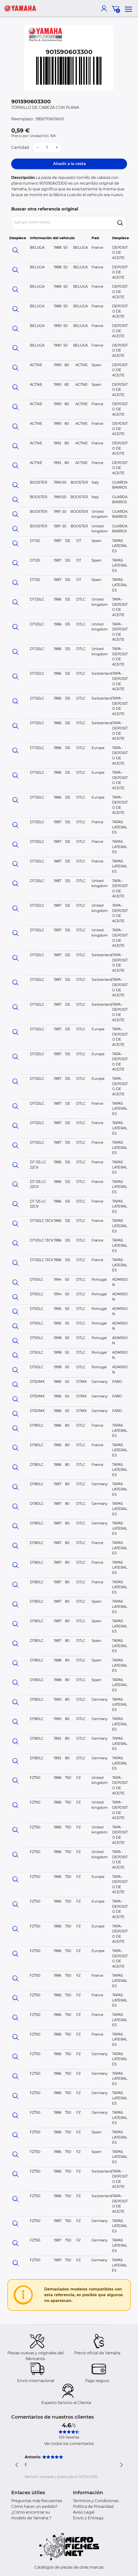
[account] (105, 8)
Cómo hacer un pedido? (34, 2506)
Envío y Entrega (88, 2518)
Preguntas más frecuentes (36, 2501)
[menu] (128, 8)
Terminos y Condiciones (96, 2501)
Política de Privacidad (93, 2506)
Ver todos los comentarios (69, 2443)
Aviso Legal (83, 2512)
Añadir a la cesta (69, 163)
